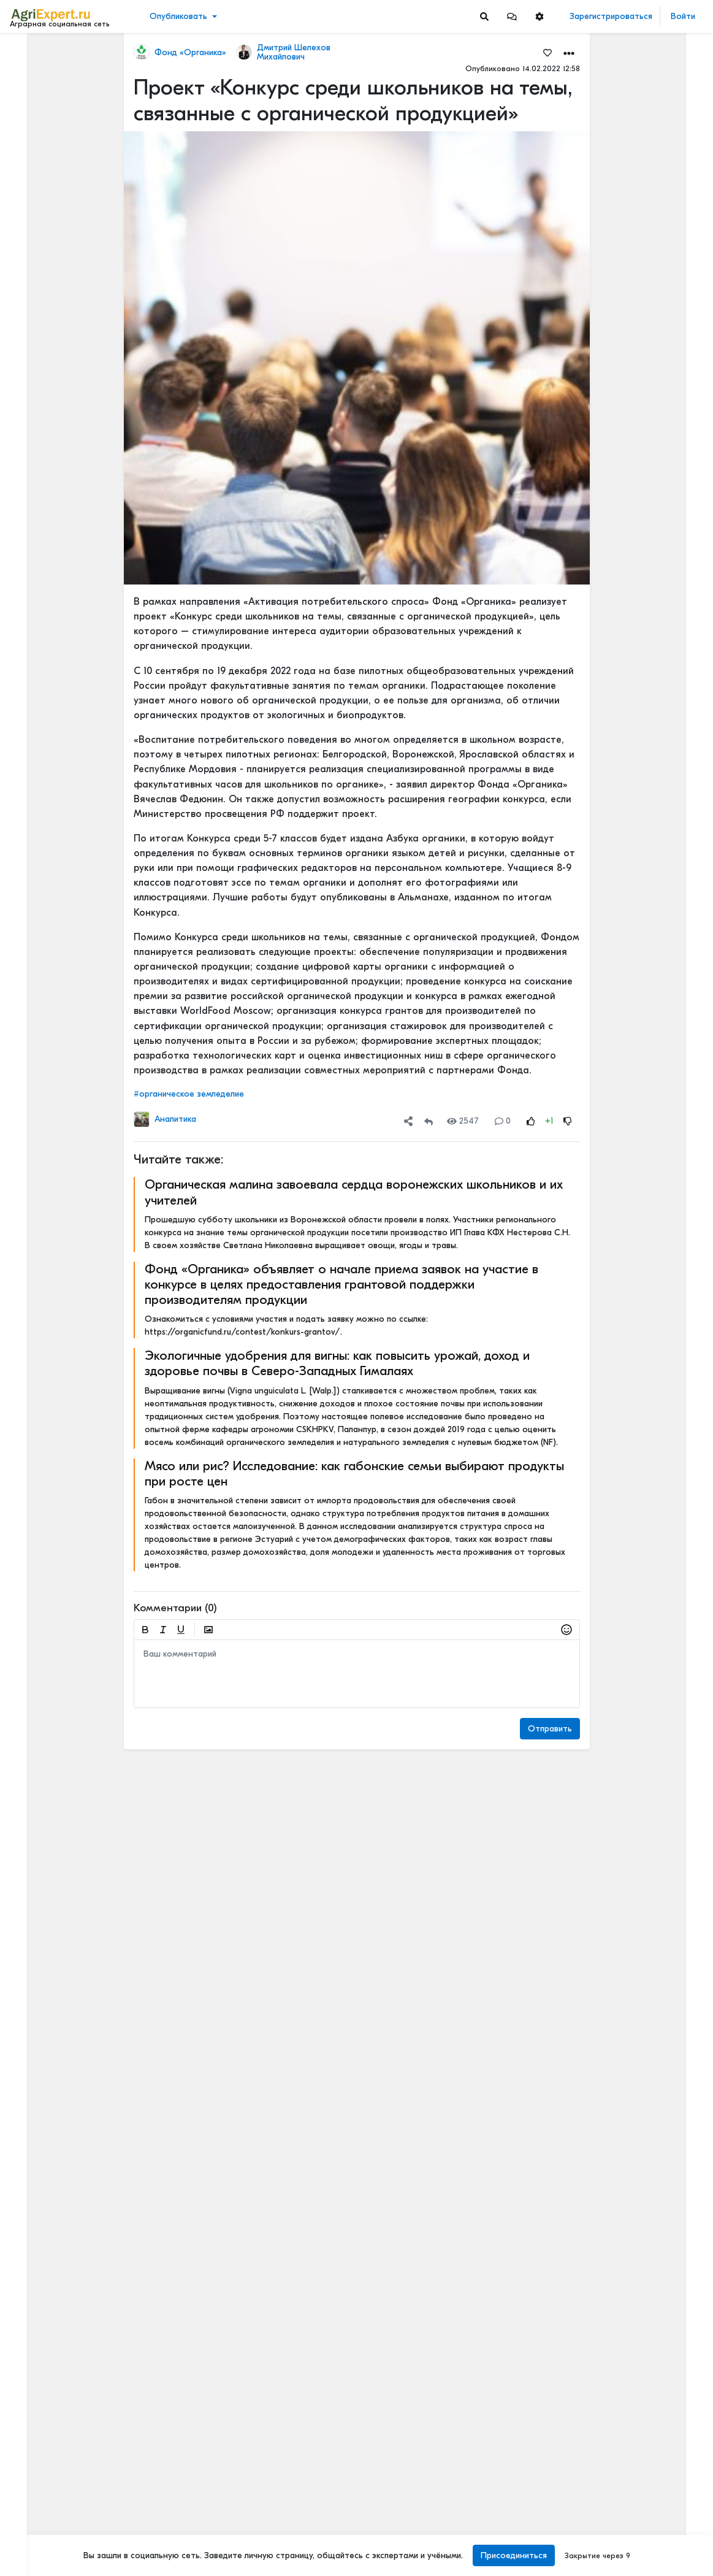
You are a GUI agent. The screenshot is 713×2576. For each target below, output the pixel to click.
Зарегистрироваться (611, 16)
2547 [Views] (463, 1121)
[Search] (484, 16)
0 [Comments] (503, 1121)
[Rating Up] (531, 1121)
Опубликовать (178, 16)
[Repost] (428, 1121)
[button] (512, 16)
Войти (683, 16)
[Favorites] (547, 52)
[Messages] (512, 16)
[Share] (408, 1121)
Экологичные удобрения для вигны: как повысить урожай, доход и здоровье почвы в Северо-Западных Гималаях (337, 1363)
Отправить (550, 1728)
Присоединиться (514, 2555)
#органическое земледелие (189, 1094)
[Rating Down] (567, 1121)
